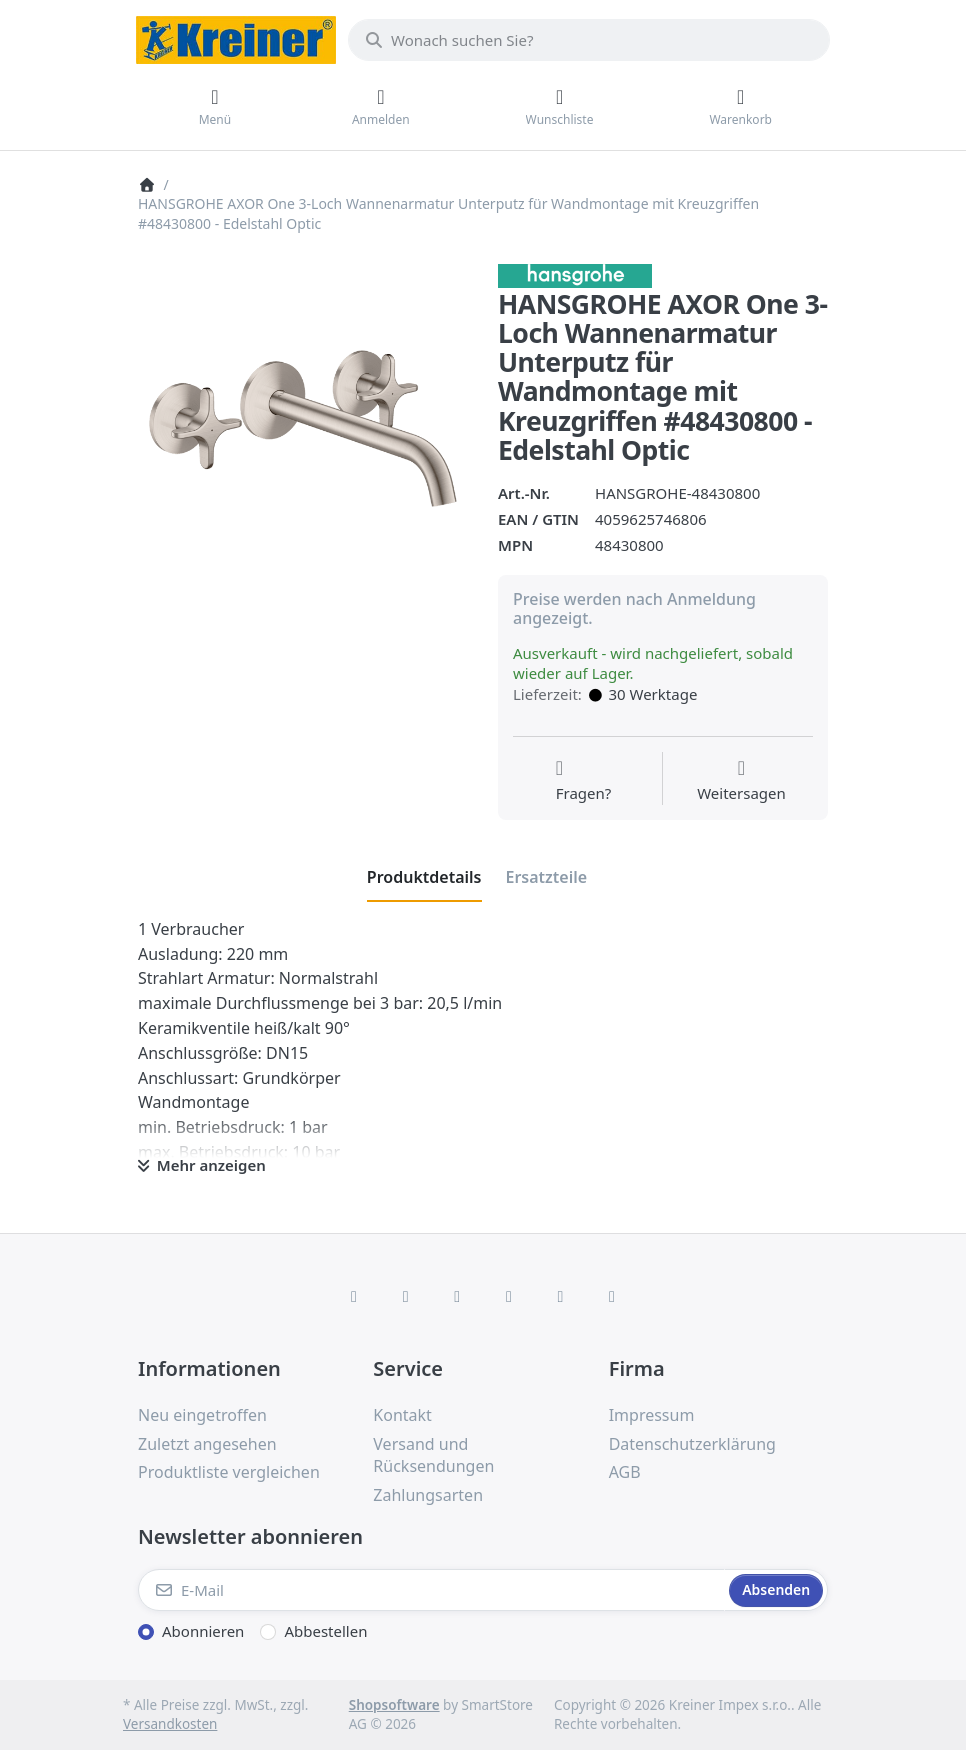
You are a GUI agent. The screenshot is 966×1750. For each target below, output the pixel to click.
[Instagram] (457, 1296)
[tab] (424, 877)
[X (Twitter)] (406, 1296)
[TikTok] (509, 1296)
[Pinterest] (612, 1296)
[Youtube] (561, 1296)
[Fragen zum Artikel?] (584, 781)
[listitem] (303, 429)
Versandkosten (170, 1724)
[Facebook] (354, 1296)
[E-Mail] (431, 1590)
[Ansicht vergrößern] (303, 429)
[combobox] (589, 40)
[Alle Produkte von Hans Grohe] (575, 274)
